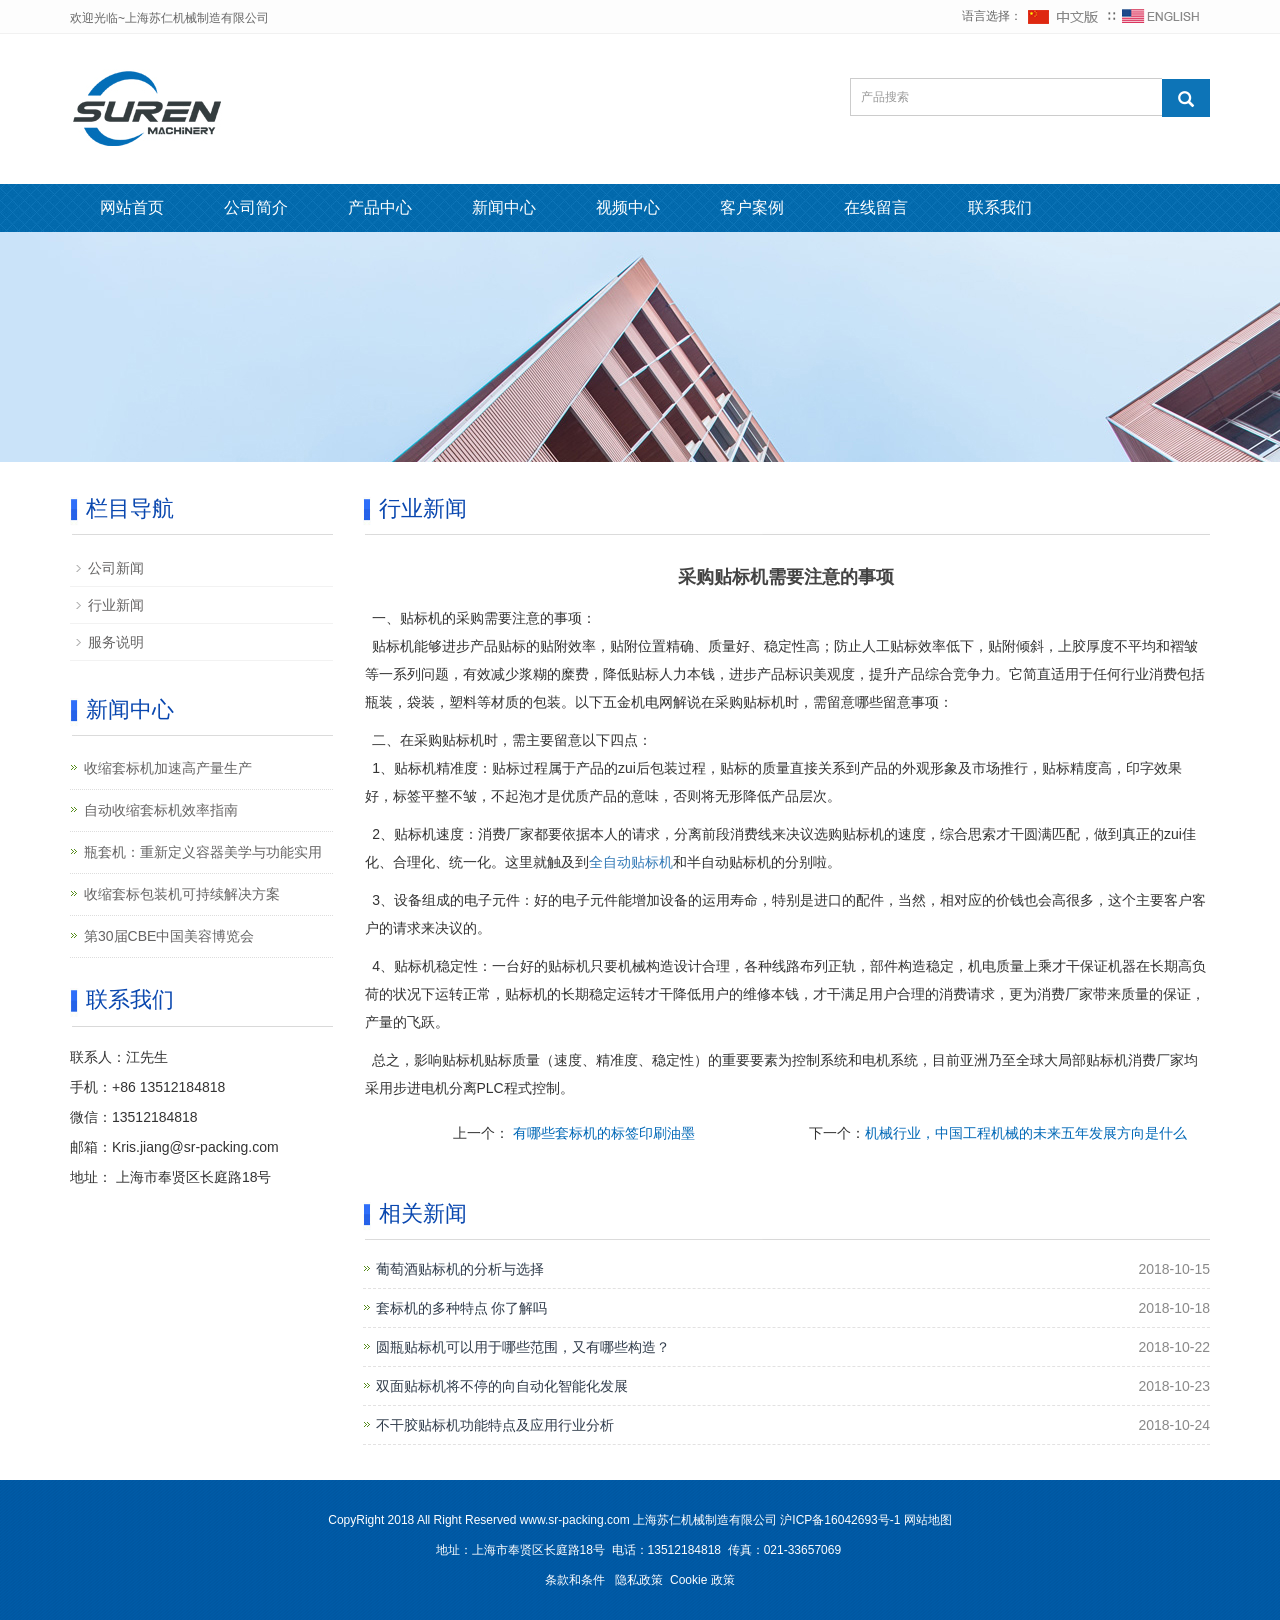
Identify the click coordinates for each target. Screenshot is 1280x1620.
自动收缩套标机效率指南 (161, 810)
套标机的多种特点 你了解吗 (462, 1308)
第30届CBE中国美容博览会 (169, 936)
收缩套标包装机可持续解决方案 (182, 894)
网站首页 (132, 207)
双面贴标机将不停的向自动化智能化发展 (502, 1386)
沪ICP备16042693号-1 (840, 1520)
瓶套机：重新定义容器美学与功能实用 (203, 852)
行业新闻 (116, 605)
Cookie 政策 (702, 1580)
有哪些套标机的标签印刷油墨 (602, 1133)
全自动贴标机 (631, 862)
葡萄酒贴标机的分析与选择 (460, 1269)
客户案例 (752, 207)
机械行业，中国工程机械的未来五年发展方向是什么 (1026, 1133)
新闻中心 (504, 207)
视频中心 (628, 207)
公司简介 (256, 207)
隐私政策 (639, 1580)
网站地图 (928, 1520)
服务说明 (116, 642)
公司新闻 (116, 568)
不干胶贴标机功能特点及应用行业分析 (495, 1425)
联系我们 (1000, 207)
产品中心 (380, 207)
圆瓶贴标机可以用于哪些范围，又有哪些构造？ (523, 1347)
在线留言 (876, 207)
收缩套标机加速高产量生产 (168, 768)
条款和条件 (575, 1580)
